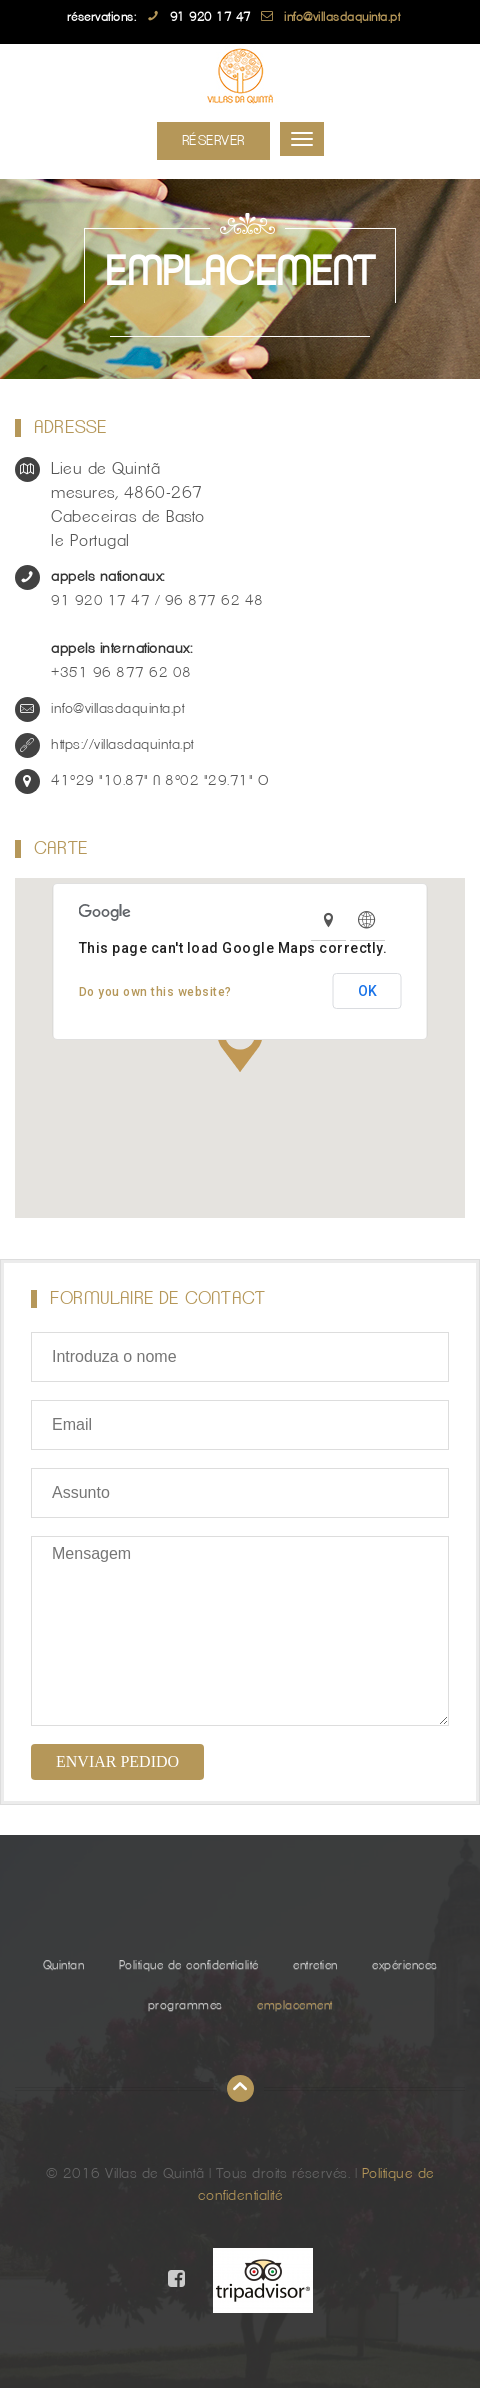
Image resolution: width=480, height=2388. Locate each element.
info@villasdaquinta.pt (342, 17)
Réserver (213, 141)
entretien (315, 1965)
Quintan (64, 1965)
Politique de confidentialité (189, 1965)
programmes (185, 2005)
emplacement (295, 2005)
